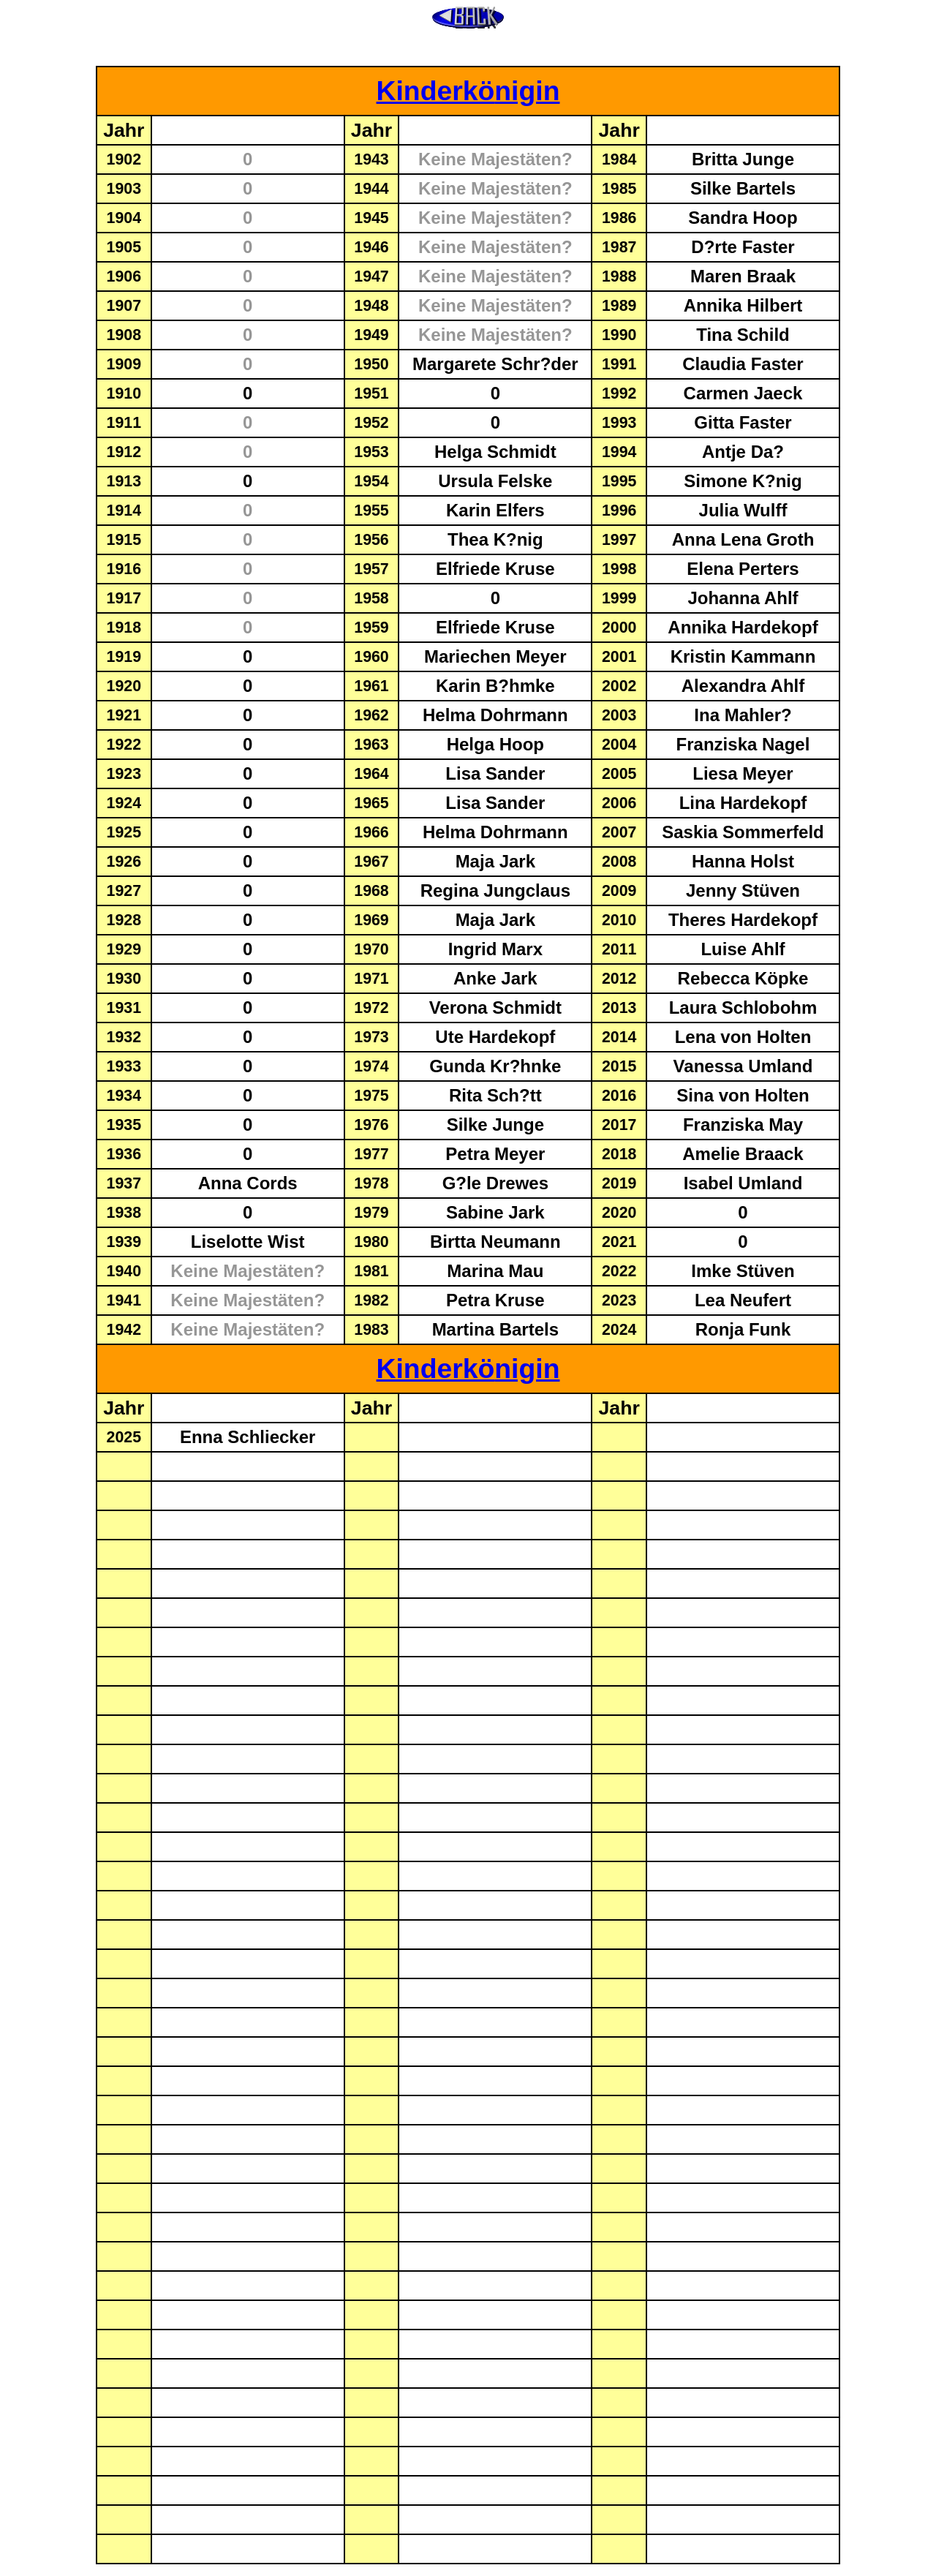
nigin (526, 90)
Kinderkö (436, 90)
